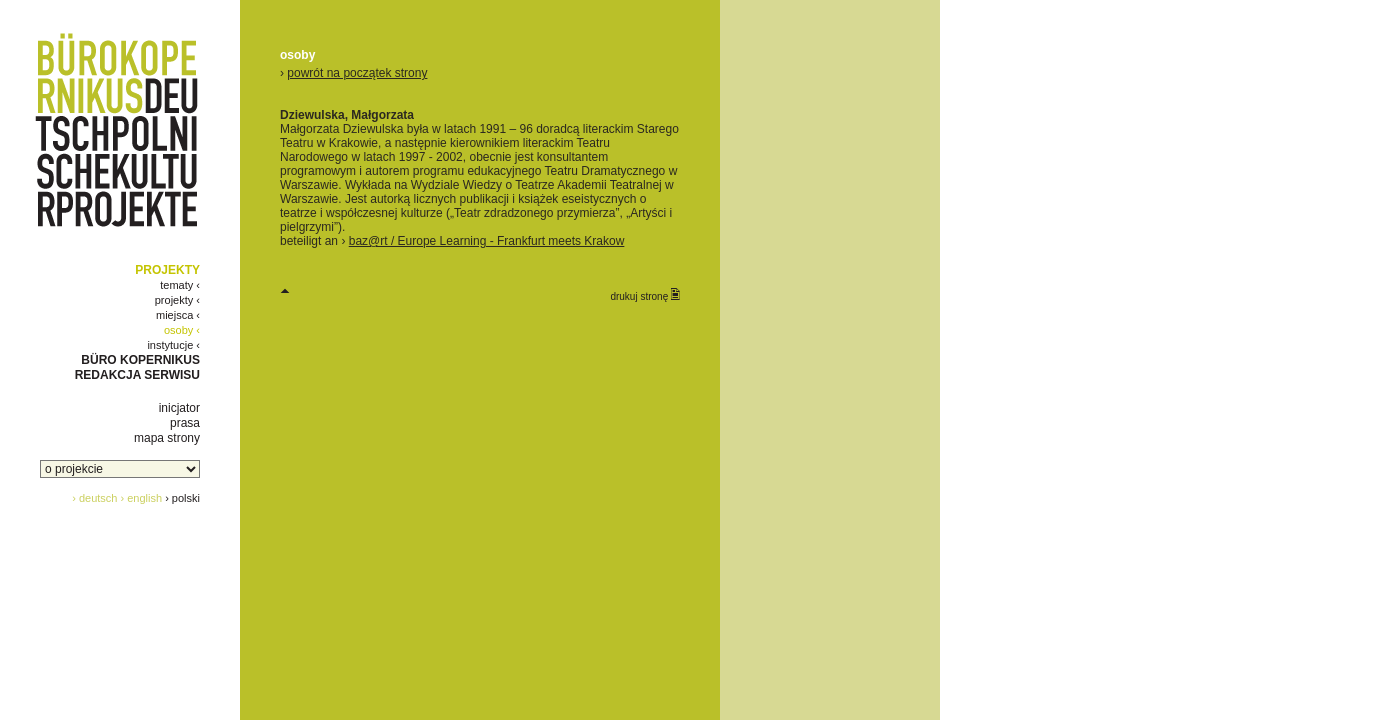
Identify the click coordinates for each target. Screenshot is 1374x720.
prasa (185, 423)
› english (142, 498)
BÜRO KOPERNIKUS (140, 360)
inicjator (179, 408)
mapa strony (167, 438)
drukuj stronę (645, 295)
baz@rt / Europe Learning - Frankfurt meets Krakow (487, 241)
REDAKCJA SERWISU (137, 375)
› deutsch (94, 498)
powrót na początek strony (357, 73)
